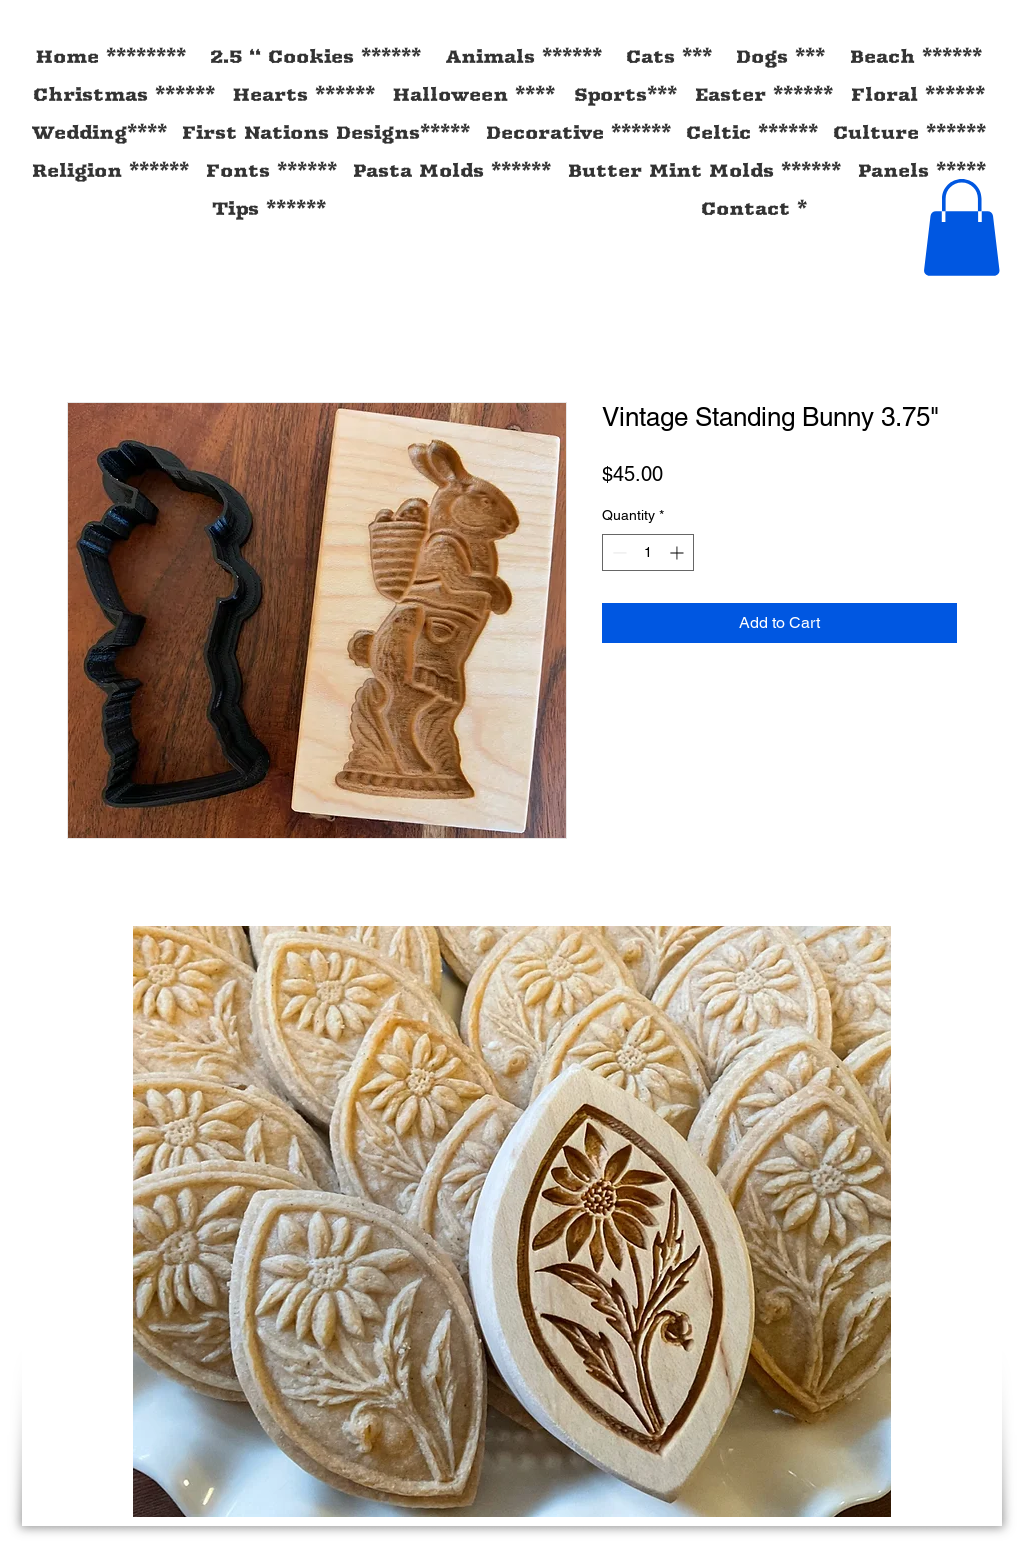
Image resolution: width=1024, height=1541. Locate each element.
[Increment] (678, 552)
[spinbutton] (648, 552)
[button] (961, 227)
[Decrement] (617, 552)
